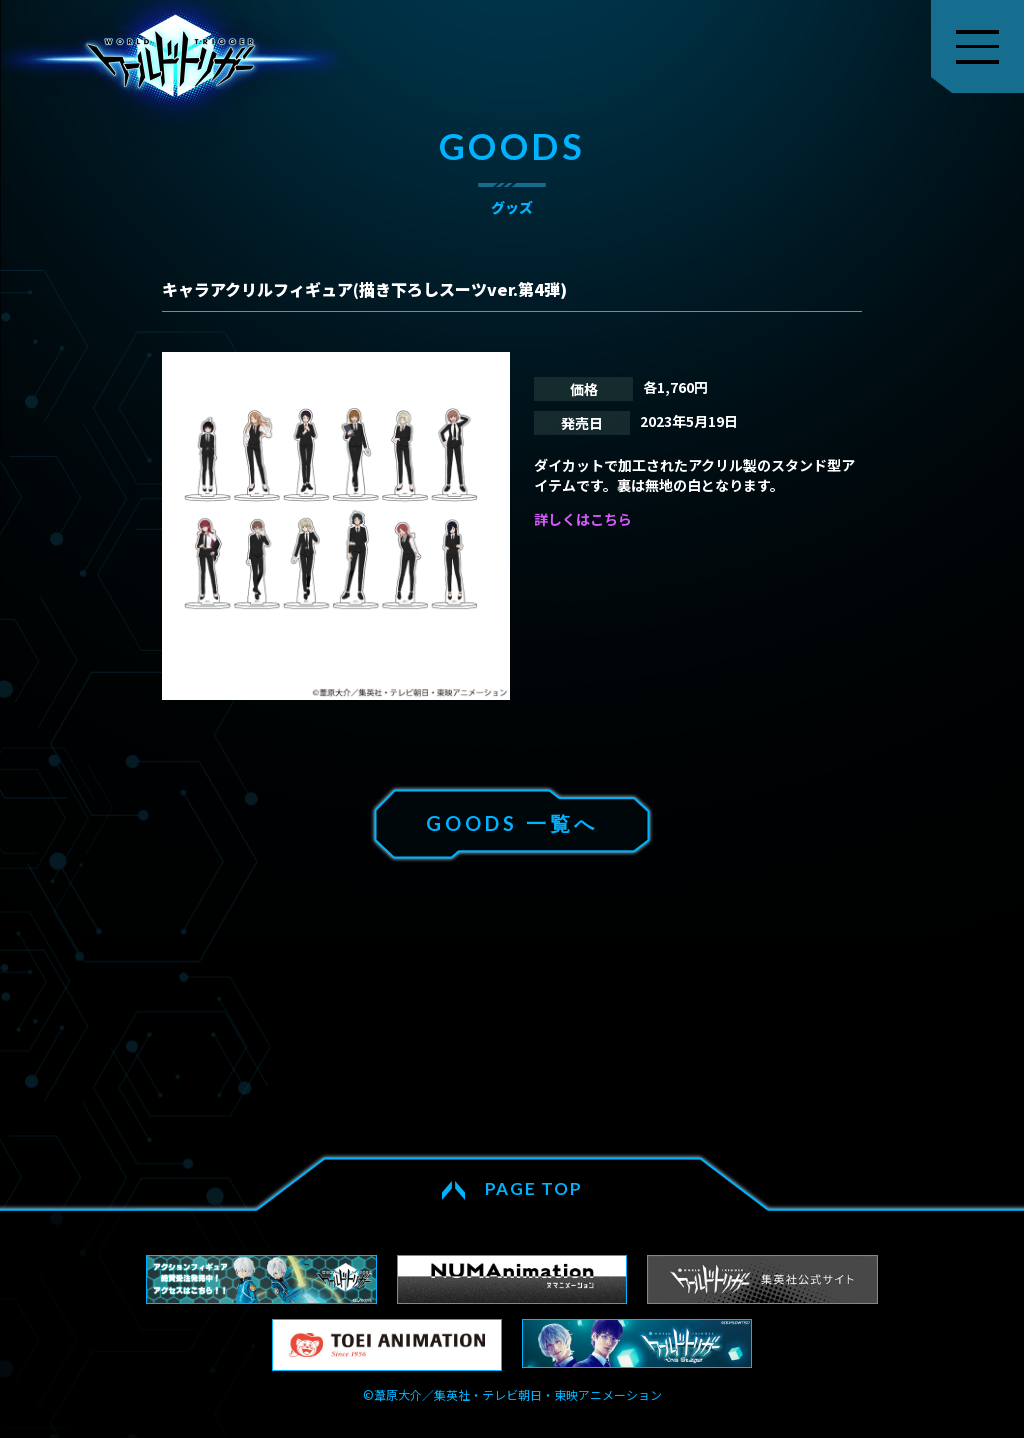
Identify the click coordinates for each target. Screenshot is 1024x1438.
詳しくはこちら (583, 519)
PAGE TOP (534, 1188)
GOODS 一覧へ (512, 823)
